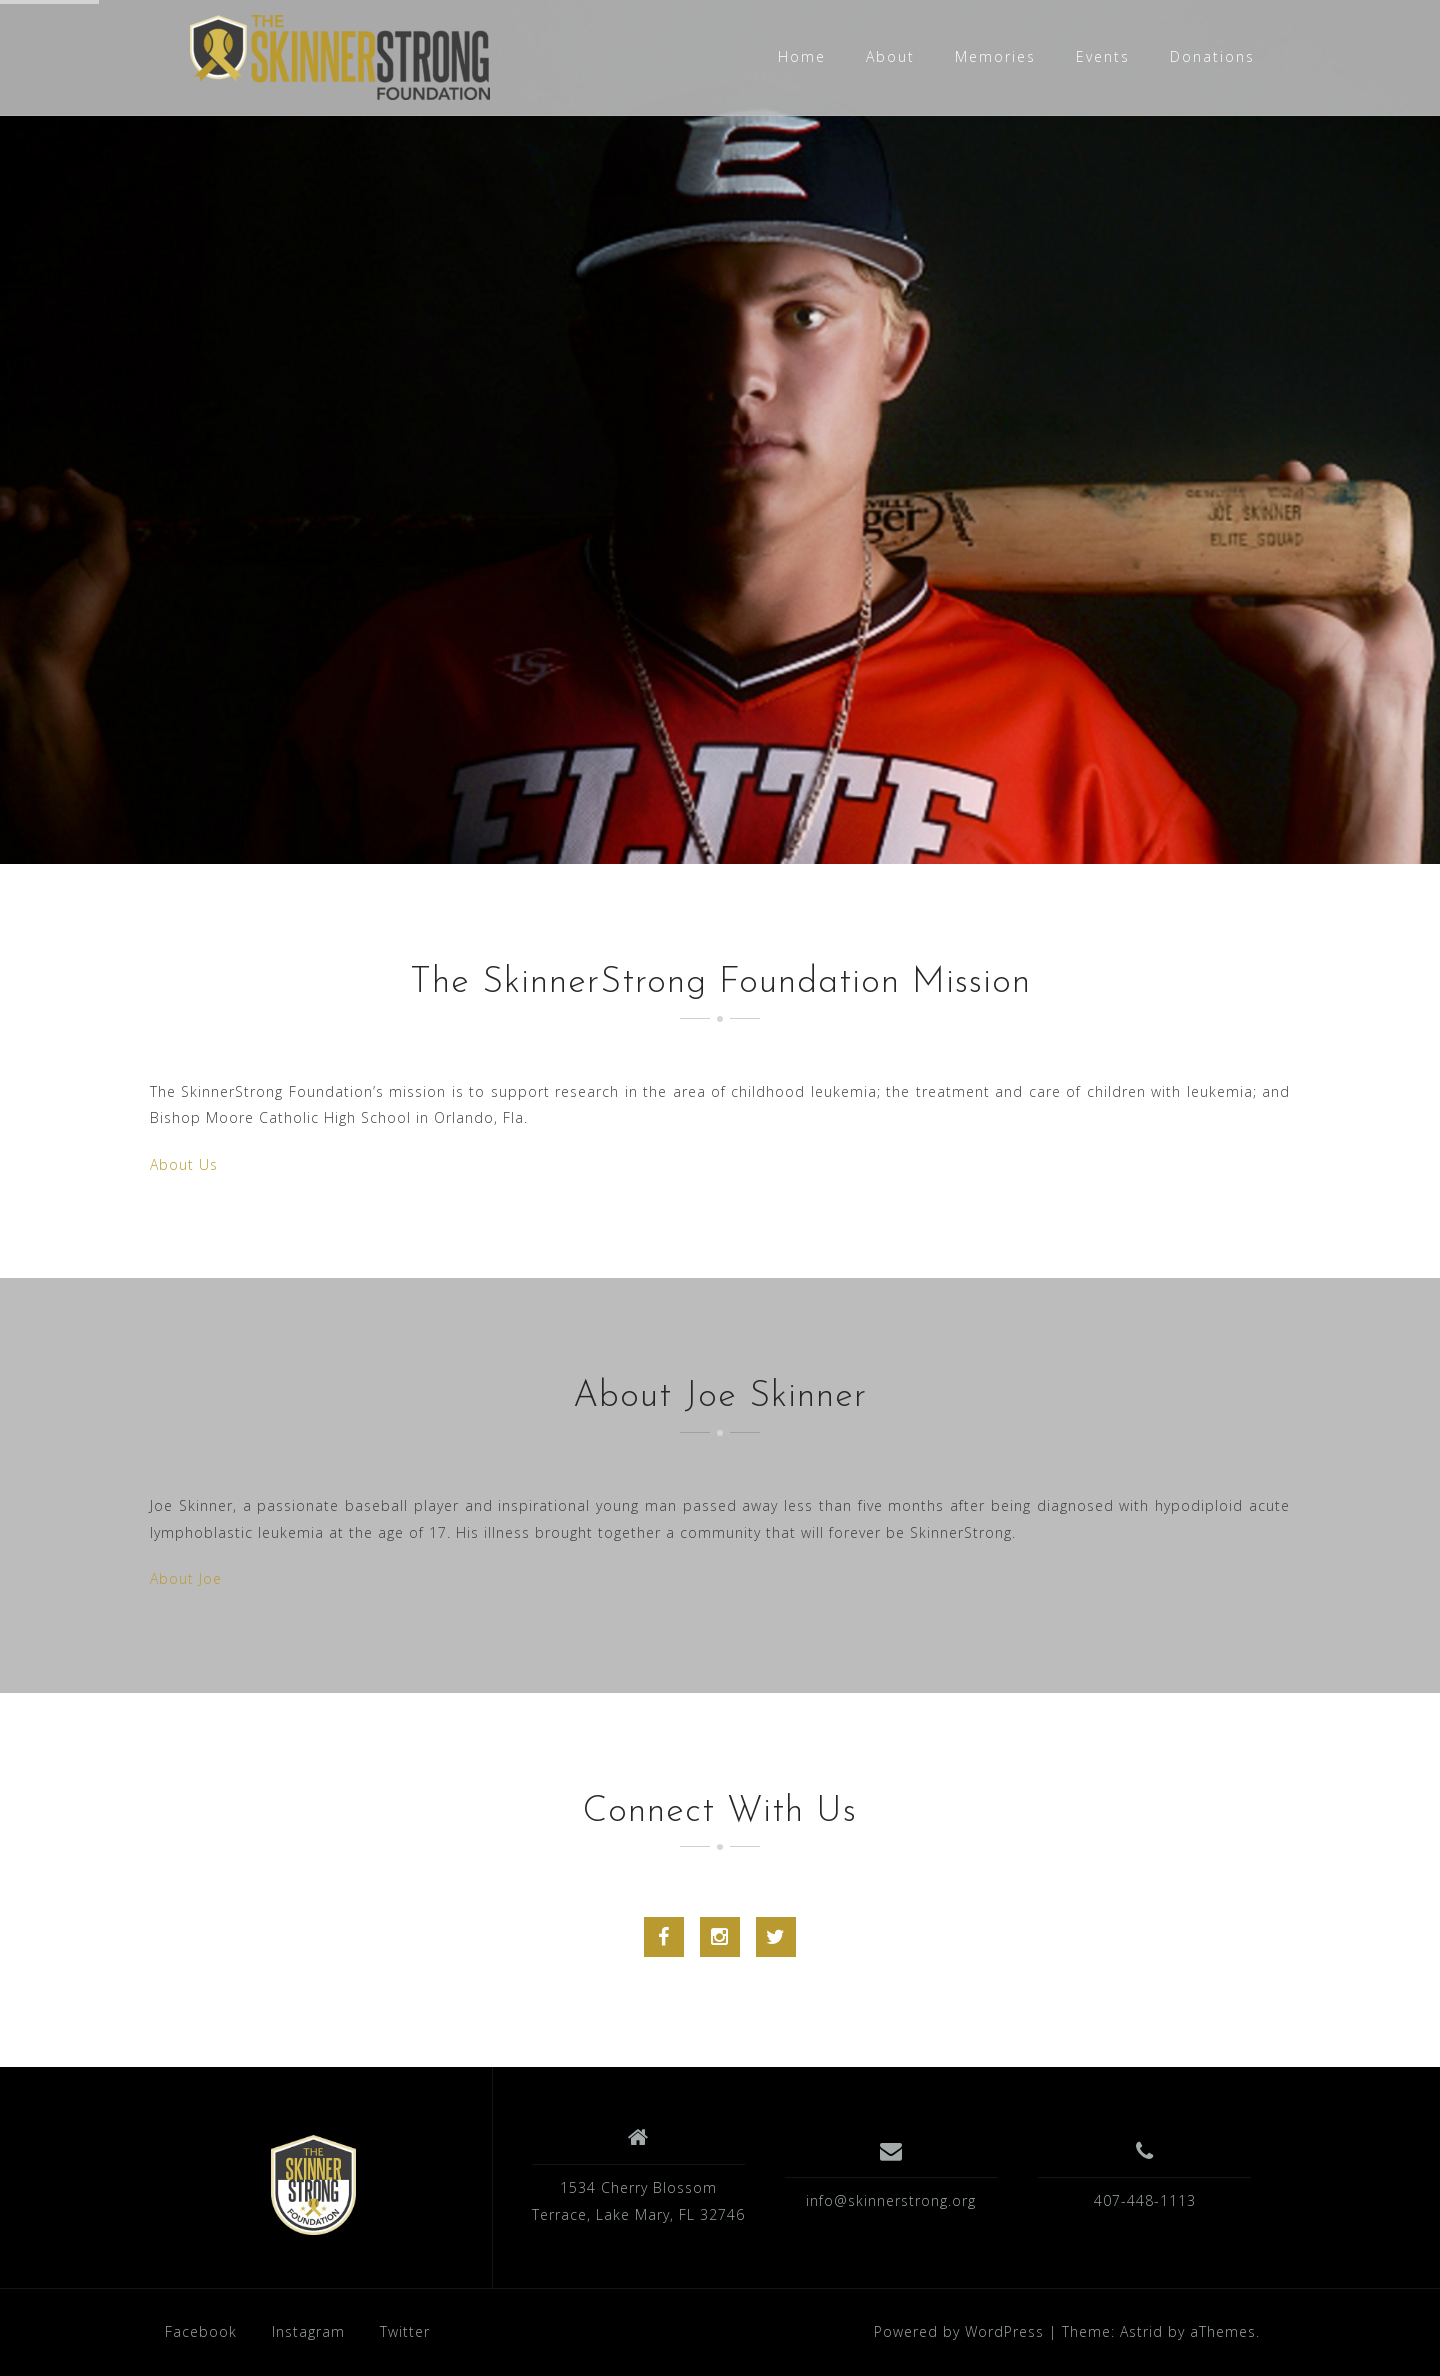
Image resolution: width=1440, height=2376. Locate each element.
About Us (184, 1164)
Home (802, 56)
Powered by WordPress (959, 2331)
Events (1103, 56)
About (890, 56)
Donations (1212, 56)
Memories (995, 56)
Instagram (308, 2331)
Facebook (201, 2331)
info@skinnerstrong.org (891, 2200)
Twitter (405, 2331)
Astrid (1141, 2331)
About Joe (186, 1578)
